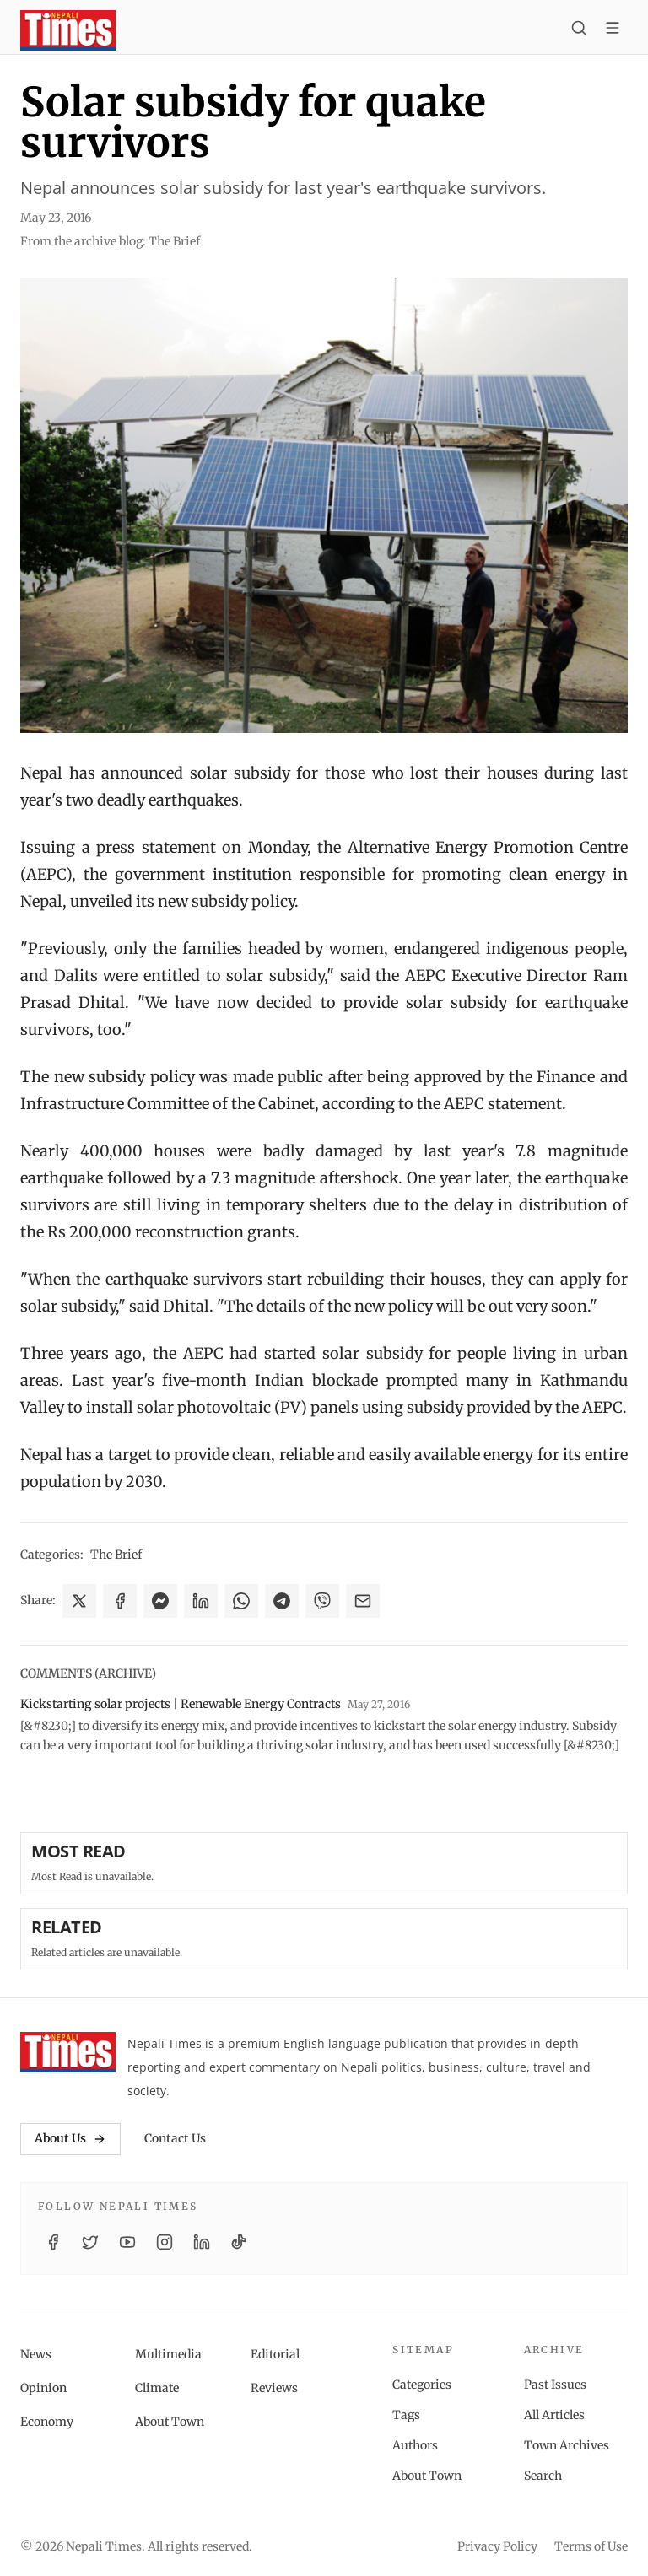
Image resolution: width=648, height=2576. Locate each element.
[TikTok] (239, 2242)
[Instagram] (164, 2242)
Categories (421, 2384)
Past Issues (555, 2384)
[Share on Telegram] (282, 1601)
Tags (406, 2414)
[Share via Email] (363, 1601)
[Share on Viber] (322, 1601)
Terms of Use (591, 2546)
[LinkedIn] (201, 2242)
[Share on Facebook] (120, 1601)
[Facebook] (53, 2242)
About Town (169, 2421)
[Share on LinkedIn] (201, 1601)
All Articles (554, 2414)
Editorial (275, 2354)
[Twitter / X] (90, 2242)
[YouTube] (127, 2242)
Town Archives (566, 2445)
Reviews (274, 2387)
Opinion (43, 2387)
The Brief (116, 1554)
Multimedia (168, 2354)
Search (543, 2475)
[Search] (579, 30)
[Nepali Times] (68, 2052)
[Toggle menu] (612, 30)
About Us (70, 2138)
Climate (157, 2387)
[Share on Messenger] (160, 1601)
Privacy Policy (497, 2546)
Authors (415, 2445)
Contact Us (175, 2138)
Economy (46, 2421)
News (35, 2354)
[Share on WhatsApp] (241, 1601)
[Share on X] (79, 1601)
